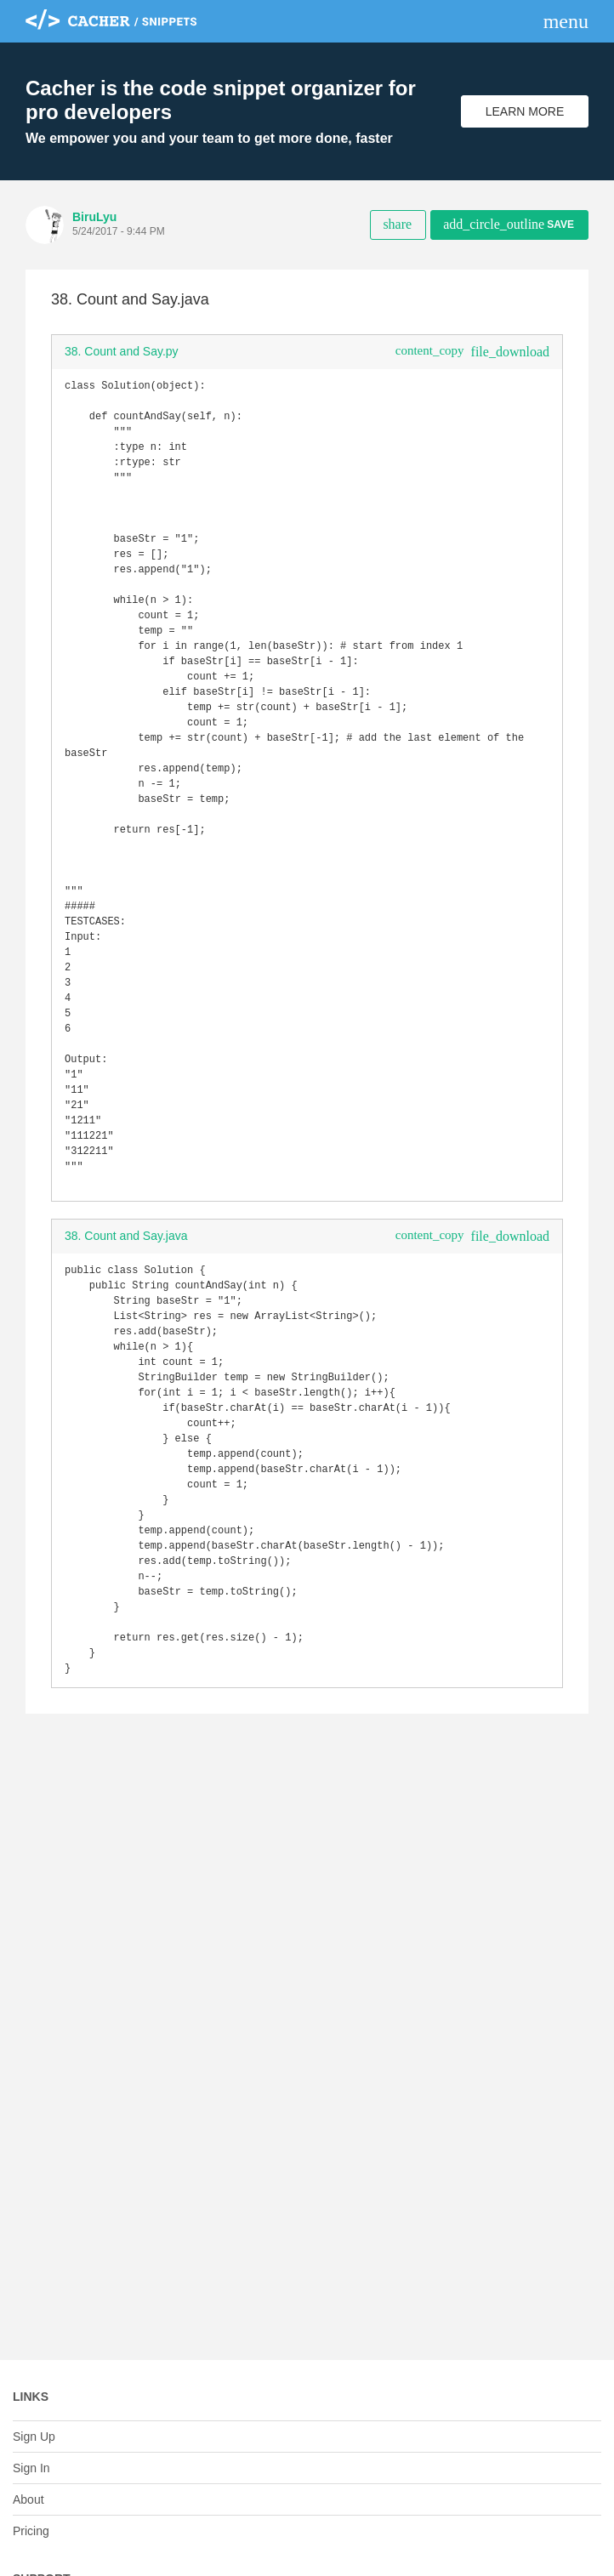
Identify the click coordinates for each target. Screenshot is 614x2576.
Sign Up (34, 2436)
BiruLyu (94, 217)
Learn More (525, 111)
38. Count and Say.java (126, 1326)
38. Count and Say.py (122, 351)
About (28, 2499)
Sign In (31, 2468)
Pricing (31, 2531)
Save (508, 224)
